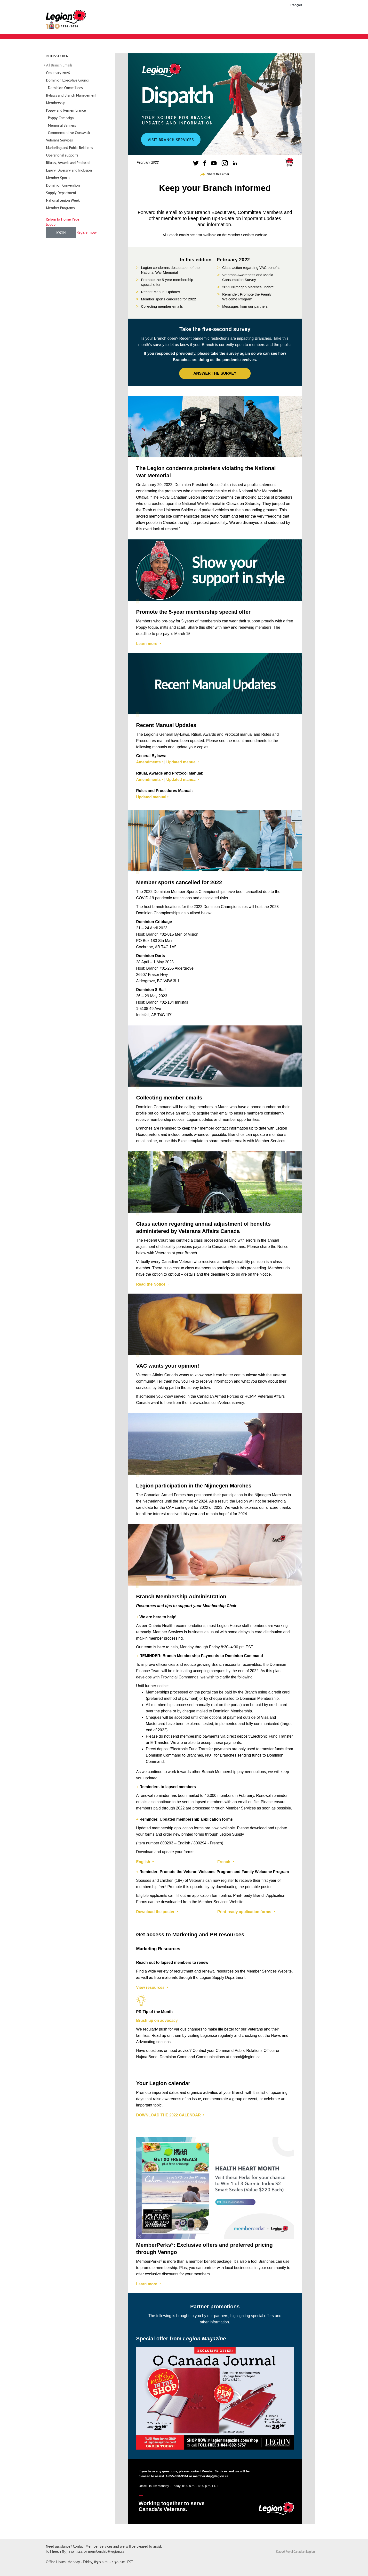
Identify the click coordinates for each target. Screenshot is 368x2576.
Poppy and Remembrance (66, 110)
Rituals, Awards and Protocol (67, 163)
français (296, 5)
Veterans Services (59, 140)
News (276, 2035)
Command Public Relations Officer (245, 2050)
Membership (55, 103)
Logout (51, 224)
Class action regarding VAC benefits (251, 267)
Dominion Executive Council (67, 80)
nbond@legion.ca (245, 2057)
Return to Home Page (62, 219)
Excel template (190, 1141)
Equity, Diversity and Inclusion (69, 170)
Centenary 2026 (58, 73)
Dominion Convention (63, 185)
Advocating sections (153, 2042)
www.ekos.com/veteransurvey (218, 1403)
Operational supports (62, 155)
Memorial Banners (62, 125)
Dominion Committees (65, 88)
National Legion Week (63, 200)
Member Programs (60, 208)
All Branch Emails (59, 65)
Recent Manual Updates (160, 292)
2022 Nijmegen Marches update (248, 287)
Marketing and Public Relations (69, 148)
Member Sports (58, 178)
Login (61, 233)
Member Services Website (247, 235)
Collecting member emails (162, 306)
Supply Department (61, 193)
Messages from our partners (245, 306)
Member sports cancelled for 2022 (168, 299)
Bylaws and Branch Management (71, 95)
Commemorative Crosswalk (69, 133)
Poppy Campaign (61, 118)
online (151, 1141)
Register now (87, 232)
